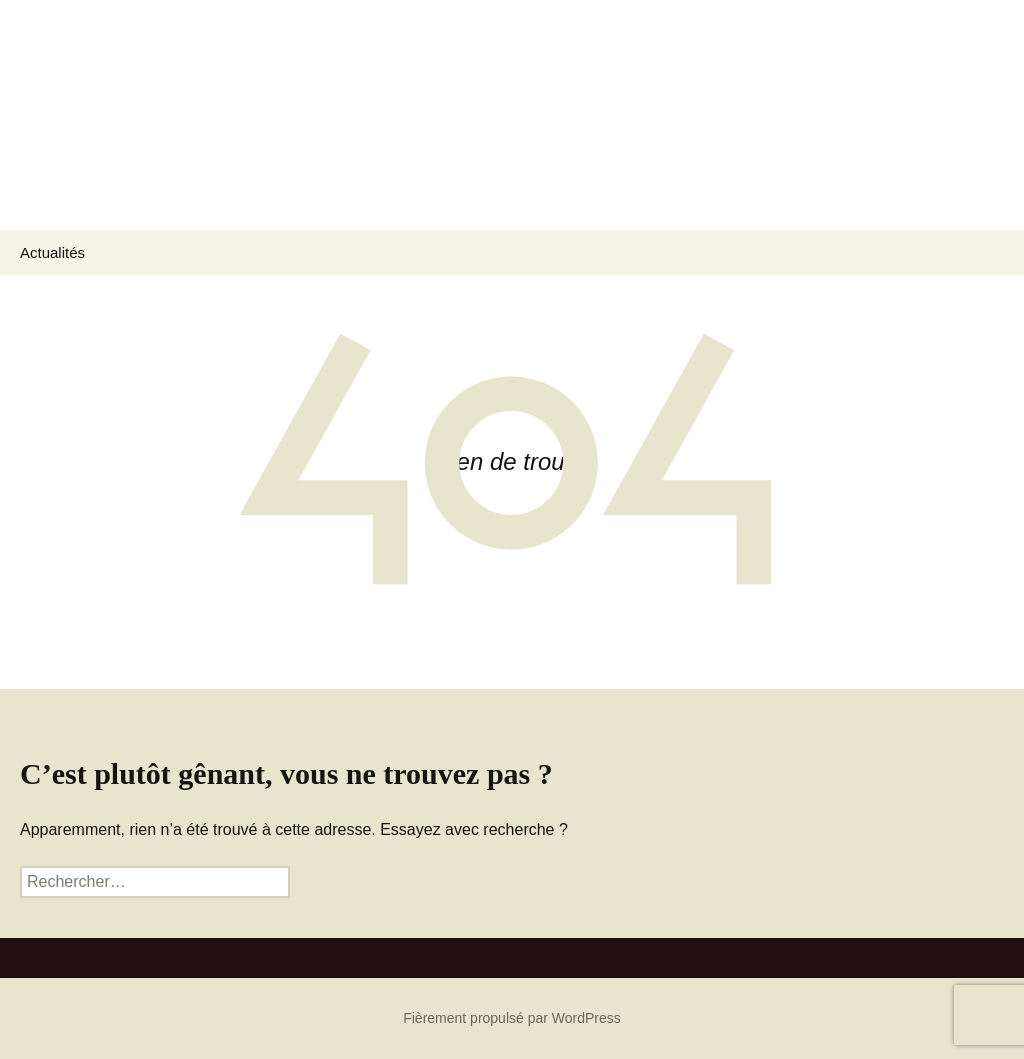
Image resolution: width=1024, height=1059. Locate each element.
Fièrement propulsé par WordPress (512, 1018)
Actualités (52, 252)
